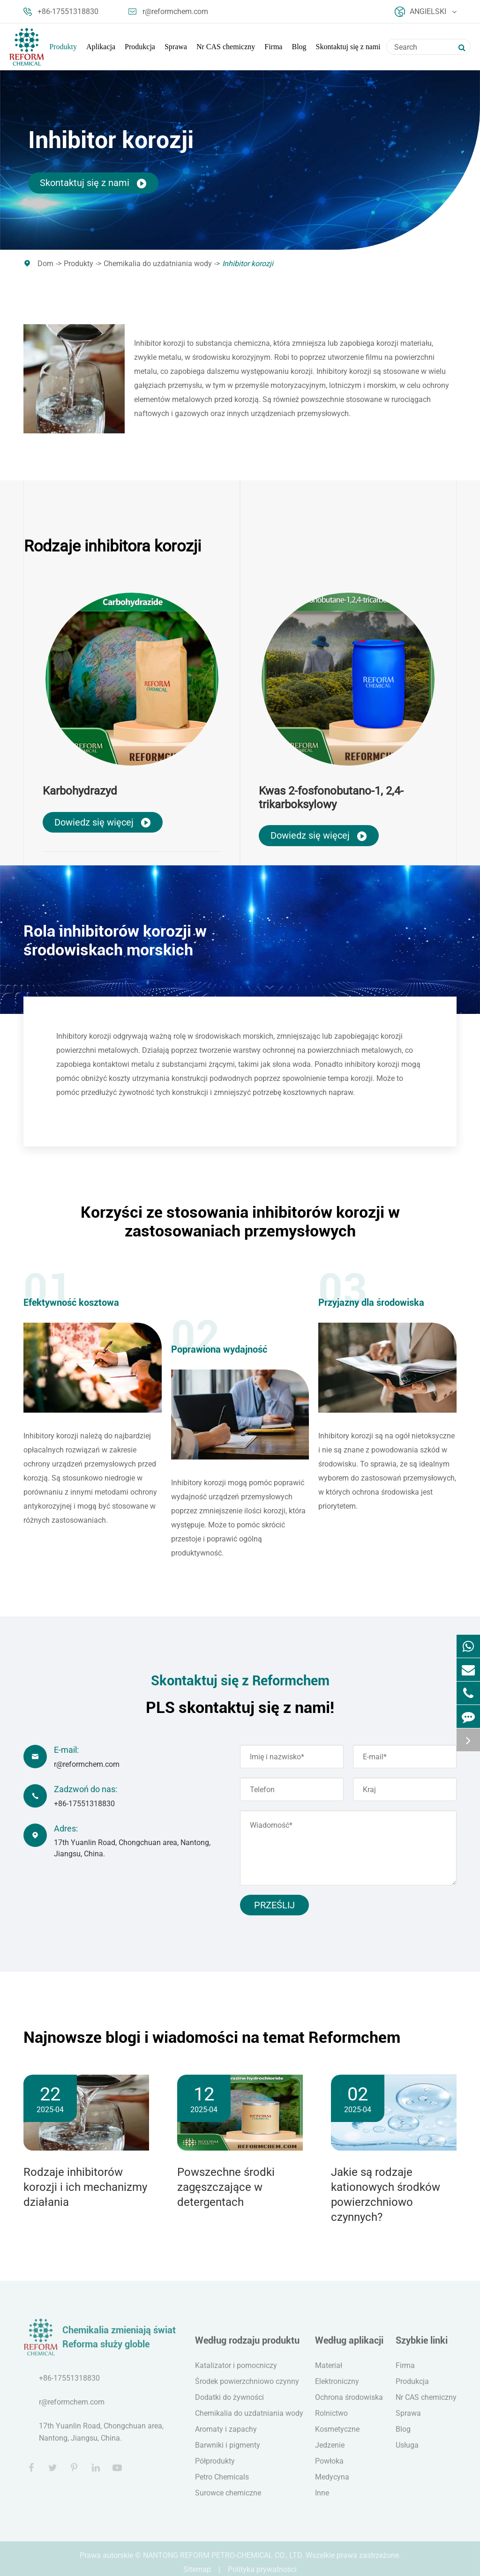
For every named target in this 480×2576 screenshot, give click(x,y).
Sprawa (176, 47)
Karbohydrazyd (80, 790)
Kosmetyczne (337, 2436)
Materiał (328, 2372)
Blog (299, 47)
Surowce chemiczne (228, 2499)
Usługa (407, 2452)
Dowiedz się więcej (102, 822)
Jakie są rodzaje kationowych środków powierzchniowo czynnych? (385, 2195)
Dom (45, 263)
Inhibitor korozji (247, 263)
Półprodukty (215, 2468)
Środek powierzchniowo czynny (247, 2388)
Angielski (426, 12)
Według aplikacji (349, 2347)
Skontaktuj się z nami (348, 47)
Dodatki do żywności (229, 2404)
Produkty (63, 47)
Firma (273, 47)
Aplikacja (100, 47)
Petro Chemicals (222, 2483)
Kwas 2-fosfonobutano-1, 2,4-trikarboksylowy (331, 797)
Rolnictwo (331, 2420)
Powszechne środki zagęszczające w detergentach (226, 2187)
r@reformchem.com (168, 11)
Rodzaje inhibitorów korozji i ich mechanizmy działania (85, 2187)
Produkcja (140, 47)
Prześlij (274, 1905)
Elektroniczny (337, 2388)
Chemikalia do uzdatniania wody (158, 263)
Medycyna (332, 2483)
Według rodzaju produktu (247, 2347)
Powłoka (329, 2468)
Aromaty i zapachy (226, 2436)
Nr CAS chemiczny (225, 47)
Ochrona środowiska (349, 2404)
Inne (322, 2499)
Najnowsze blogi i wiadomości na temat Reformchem (211, 2037)
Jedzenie (330, 2452)
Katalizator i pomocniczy (236, 2372)
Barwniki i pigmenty (227, 2452)
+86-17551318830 (60, 11)
